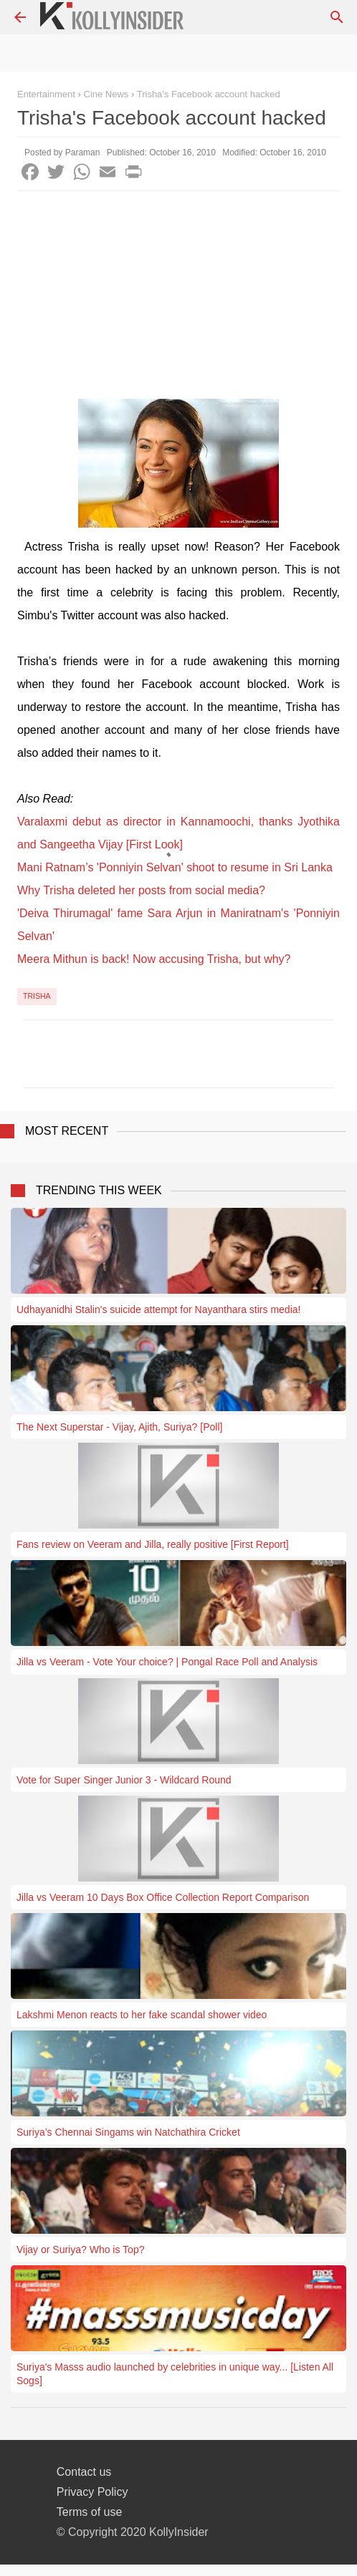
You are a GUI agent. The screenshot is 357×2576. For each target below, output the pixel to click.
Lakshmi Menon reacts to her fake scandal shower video (141, 2014)
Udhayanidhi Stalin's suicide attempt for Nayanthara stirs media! (158, 1309)
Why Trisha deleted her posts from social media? (141, 890)
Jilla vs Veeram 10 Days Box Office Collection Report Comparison (162, 1897)
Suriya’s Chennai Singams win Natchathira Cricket (128, 2132)
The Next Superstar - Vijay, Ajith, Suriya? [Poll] (119, 1427)
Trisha (37, 996)
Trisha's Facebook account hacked (208, 94)
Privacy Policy (92, 2492)
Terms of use (90, 2512)
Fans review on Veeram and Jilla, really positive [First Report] (152, 1544)
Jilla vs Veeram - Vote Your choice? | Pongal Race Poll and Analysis (167, 1661)
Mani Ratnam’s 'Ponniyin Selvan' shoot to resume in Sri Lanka (175, 867)
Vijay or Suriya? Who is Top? (80, 2249)
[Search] (337, 17)
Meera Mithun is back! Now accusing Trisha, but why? (154, 959)
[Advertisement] (178, 298)
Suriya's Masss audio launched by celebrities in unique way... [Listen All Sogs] (174, 2373)
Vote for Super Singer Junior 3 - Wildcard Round (124, 1780)
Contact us (84, 2472)
